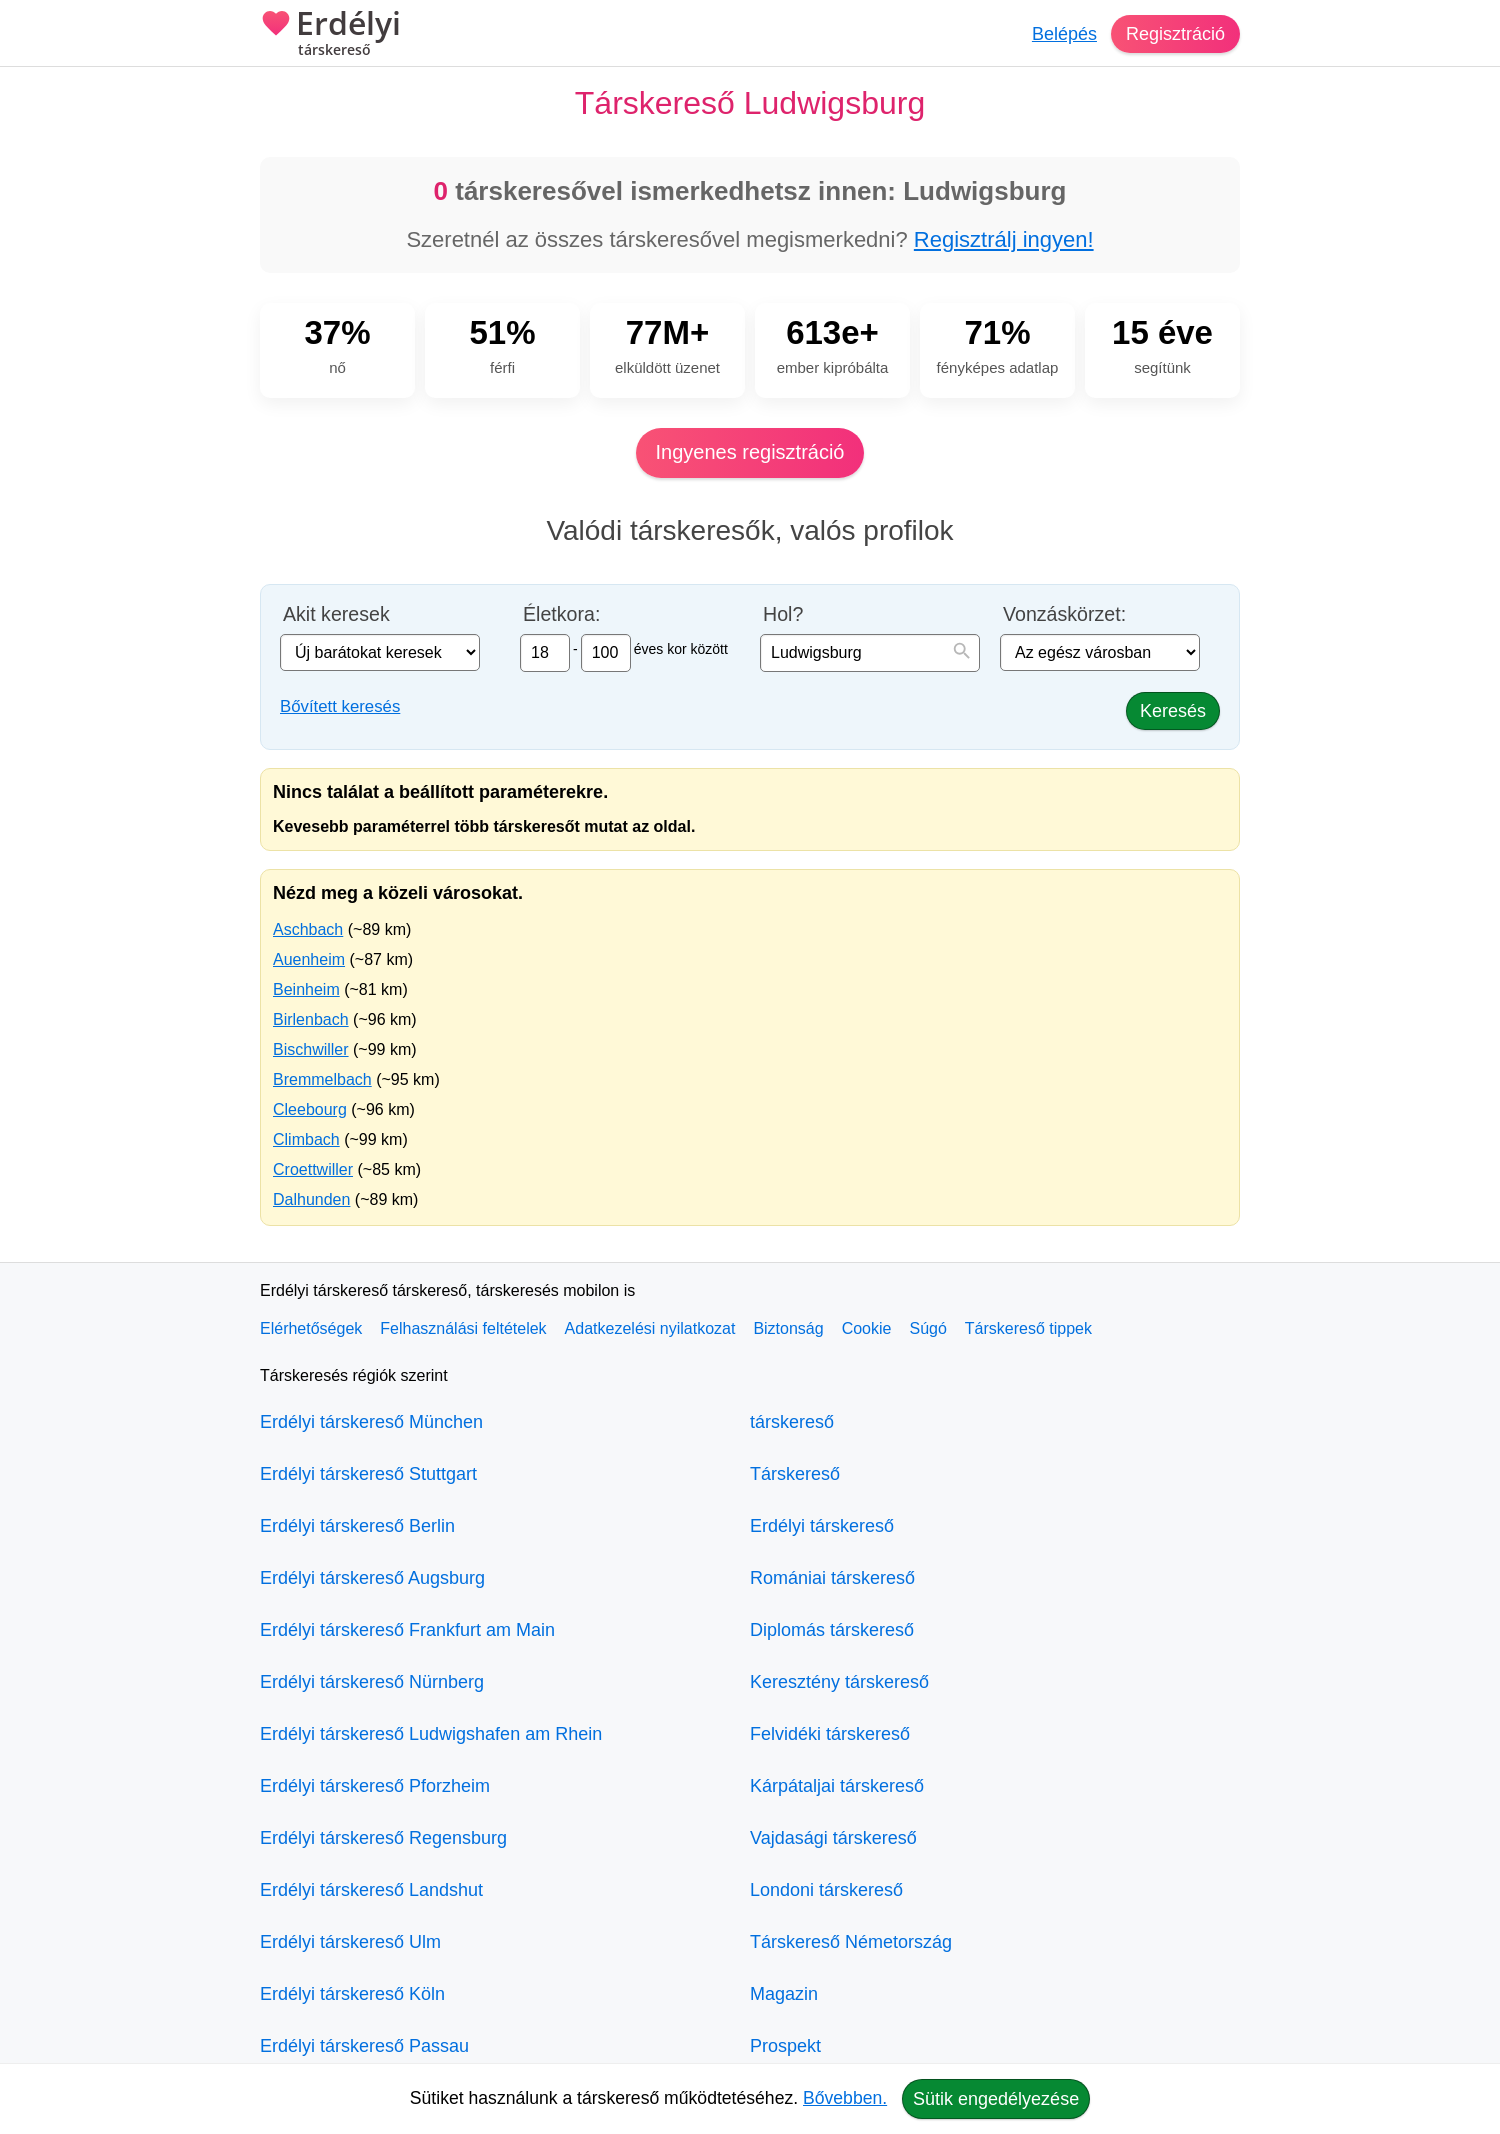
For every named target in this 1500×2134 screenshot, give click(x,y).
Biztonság (788, 1328)
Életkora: (561, 614)
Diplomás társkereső (832, 1630)
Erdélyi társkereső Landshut (371, 1890)
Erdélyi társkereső (822, 1526)
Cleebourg (310, 1109)
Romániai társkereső (832, 1578)
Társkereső (795, 1474)
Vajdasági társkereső (833, 1838)
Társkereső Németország (851, 1942)
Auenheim (309, 959)
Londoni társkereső (826, 1890)
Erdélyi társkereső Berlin (357, 1526)
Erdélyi (330, 35)
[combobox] (870, 653)
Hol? (783, 614)
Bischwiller (311, 1049)
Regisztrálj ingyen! (1004, 239)
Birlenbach (311, 1019)
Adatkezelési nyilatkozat (650, 1328)
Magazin (784, 1994)
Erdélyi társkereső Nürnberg (372, 1682)
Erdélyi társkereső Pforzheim (375, 1786)
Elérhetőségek (311, 1328)
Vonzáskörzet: (1064, 614)
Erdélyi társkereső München (371, 1422)
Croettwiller (313, 1169)
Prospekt (785, 2046)
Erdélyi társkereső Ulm (350, 1942)
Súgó (927, 1328)
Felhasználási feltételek (463, 1328)
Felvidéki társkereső (830, 1734)
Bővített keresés (340, 706)
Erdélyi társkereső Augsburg (372, 1578)
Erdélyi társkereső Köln (352, 1994)
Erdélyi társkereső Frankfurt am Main (407, 1630)
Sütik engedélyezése (996, 2099)
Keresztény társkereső (839, 1682)
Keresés (1173, 711)
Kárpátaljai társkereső (837, 1786)
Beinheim (306, 989)
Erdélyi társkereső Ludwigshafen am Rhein (431, 1734)
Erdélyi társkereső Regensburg (383, 1838)
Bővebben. (845, 2098)
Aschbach (308, 929)
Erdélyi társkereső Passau (364, 2046)
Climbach (306, 1139)
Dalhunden (311, 1199)
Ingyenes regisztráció (750, 452)
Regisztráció (1175, 34)
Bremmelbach (322, 1079)
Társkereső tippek (1028, 1328)
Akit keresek (336, 614)
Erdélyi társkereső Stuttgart (368, 1474)
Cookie (867, 1328)
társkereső (792, 1422)
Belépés (1064, 34)
